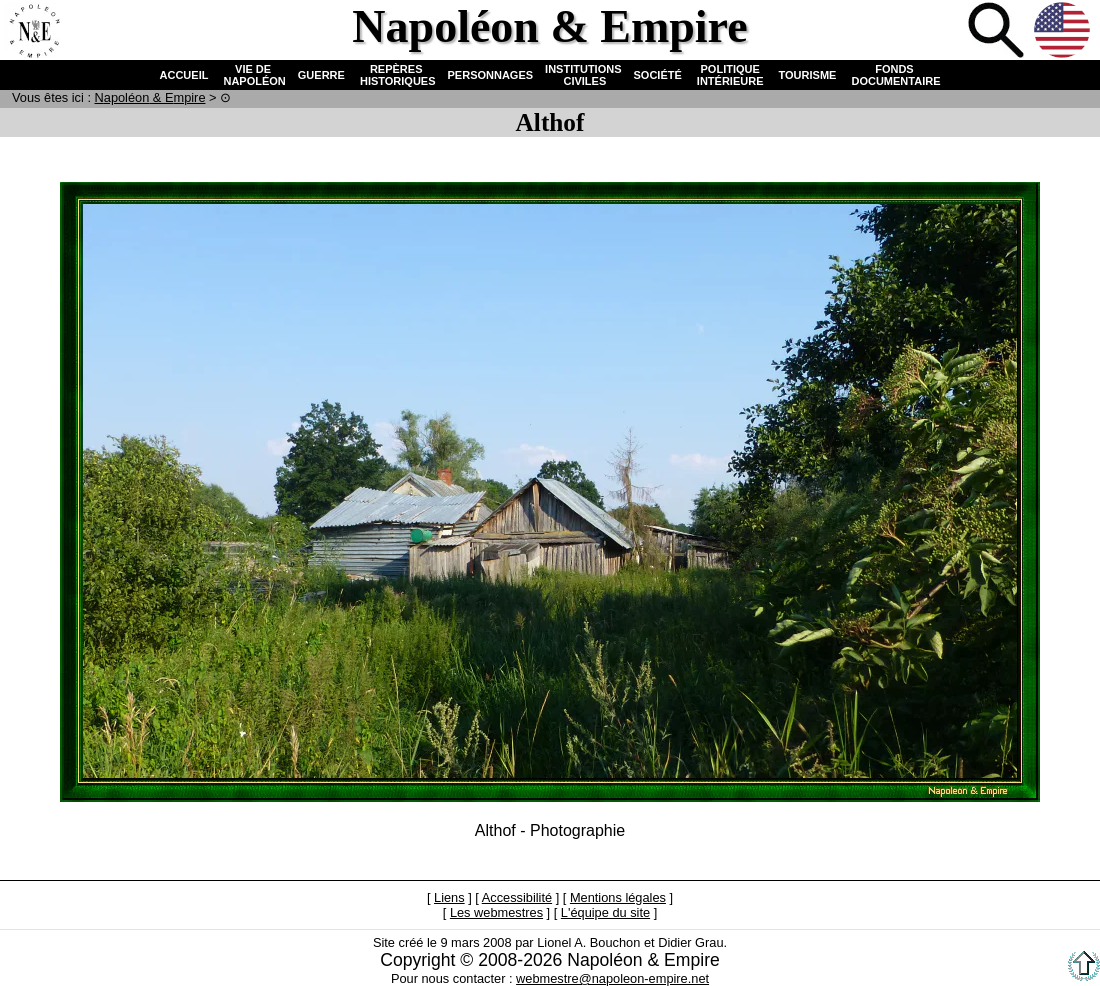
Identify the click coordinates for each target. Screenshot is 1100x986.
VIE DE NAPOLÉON (252, 75)
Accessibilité (517, 897)
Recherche (998, 32)
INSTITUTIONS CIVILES (583, 75)
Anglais (1064, 32)
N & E (150, 97)
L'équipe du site (605, 912)
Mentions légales (618, 897)
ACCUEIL (184, 75)
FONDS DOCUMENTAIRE (894, 75)
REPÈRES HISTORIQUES (396, 75)
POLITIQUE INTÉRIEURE (730, 75)
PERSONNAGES (491, 75)
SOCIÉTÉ (658, 75)
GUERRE (321, 75)
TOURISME (808, 75)
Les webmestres (496, 912)
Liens (449, 897)
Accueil (34, 32)
